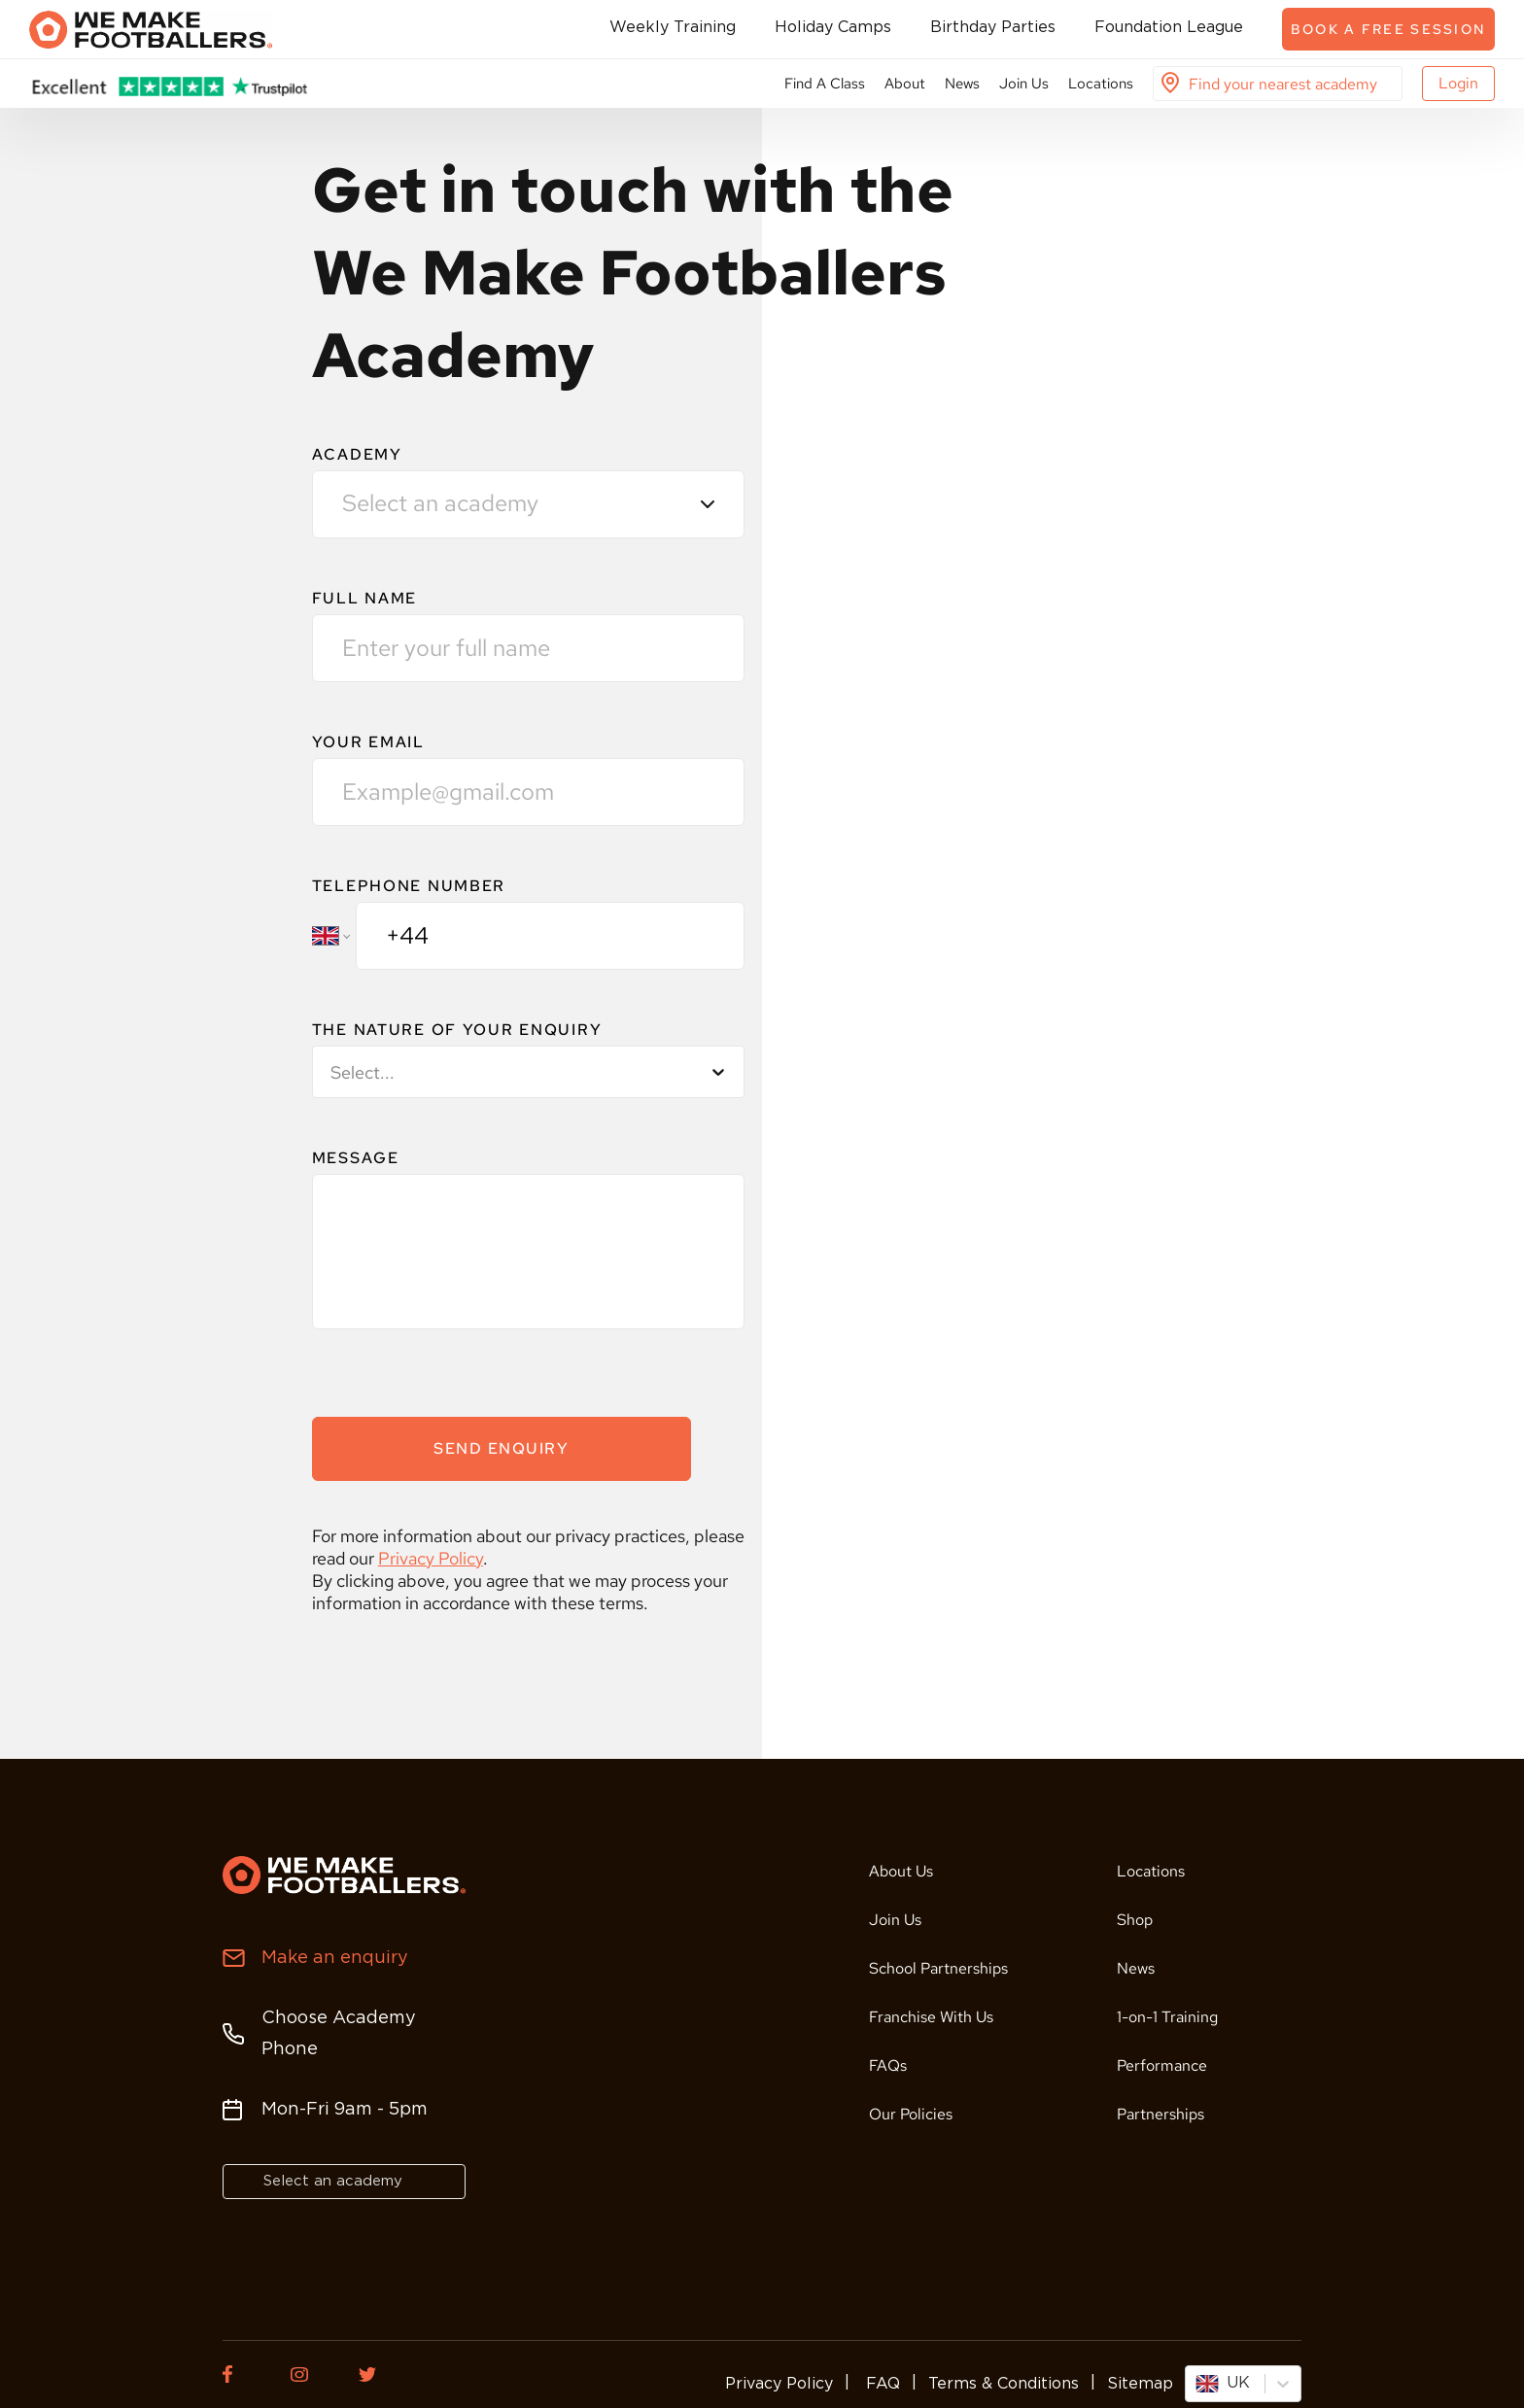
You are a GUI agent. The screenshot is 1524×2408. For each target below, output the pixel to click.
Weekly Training (672, 27)
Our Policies (910, 2114)
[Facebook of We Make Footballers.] (242, 2374)
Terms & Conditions (1003, 2384)
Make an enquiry (334, 1958)
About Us (901, 1871)
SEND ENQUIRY (501, 1448)
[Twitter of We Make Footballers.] (378, 2374)
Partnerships (1160, 2114)
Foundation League (1168, 27)
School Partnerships (938, 1968)
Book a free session (1389, 29)
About (904, 83)
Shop (1135, 1919)
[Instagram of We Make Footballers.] (310, 2374)
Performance (1162, 2065)
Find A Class (824, 83)
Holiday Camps (833, 27)
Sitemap (1140, 2384)
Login (1458, 83)
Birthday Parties (993, 27)
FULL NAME (364, 598)
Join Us (1024, 83)
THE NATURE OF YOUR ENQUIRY (457, 1029)
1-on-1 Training (1167, 2017)
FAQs (888, 2065)
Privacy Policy (430, 1558)
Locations (1100, 83)
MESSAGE (355, 1158)
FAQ (880, 2384)
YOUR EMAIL (368, 742)
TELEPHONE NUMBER (408, 886)
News (962, 83)
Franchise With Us (931, 2017)
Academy (357, 454)
